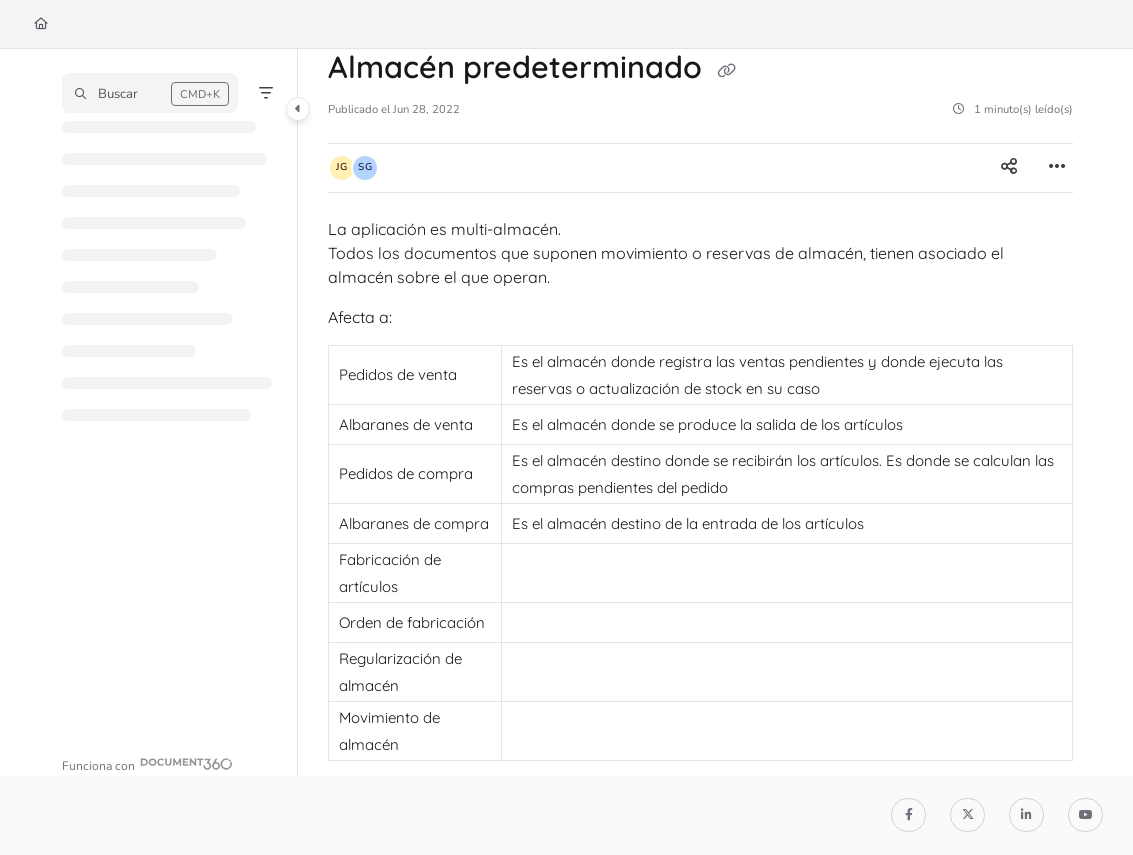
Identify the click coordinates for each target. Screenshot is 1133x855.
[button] (150, 93)
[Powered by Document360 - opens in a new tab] (147, 763)
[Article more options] (1057, 168)
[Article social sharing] (1009, 168)
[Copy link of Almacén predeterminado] (726, 70)
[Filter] (266, 93)
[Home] (41, 24)
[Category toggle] (298, 109)
